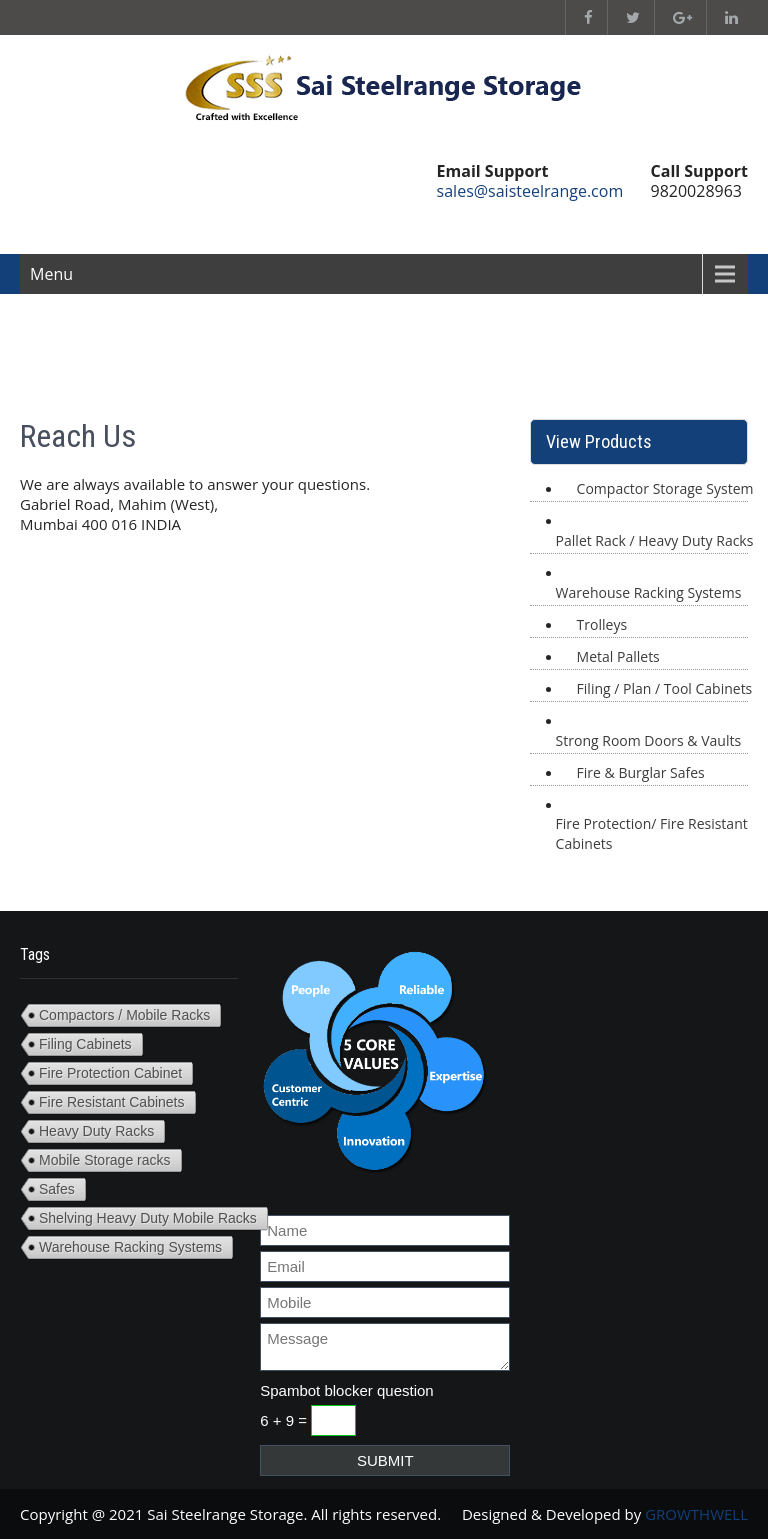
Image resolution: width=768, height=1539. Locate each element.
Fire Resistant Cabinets (112, 1102)
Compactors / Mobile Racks (124, 1015)
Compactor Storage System (665, 488)
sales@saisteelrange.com (530, 191)
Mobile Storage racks (105, 1160)
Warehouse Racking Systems (649, 592)
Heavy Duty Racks (96, 1131)
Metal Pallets (618, 656)
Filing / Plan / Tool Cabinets (665, 688)
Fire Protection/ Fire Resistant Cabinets (652, 833)
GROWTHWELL (696, 1514)
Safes (57, 1189)
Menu (51, 274)
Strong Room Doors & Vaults (649, 740)
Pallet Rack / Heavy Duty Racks (655, 540)
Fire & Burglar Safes (641, 772)
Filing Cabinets (85, 1044)
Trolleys (602, 624)
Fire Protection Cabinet (110, 1073)
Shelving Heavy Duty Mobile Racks (148, 1218)
